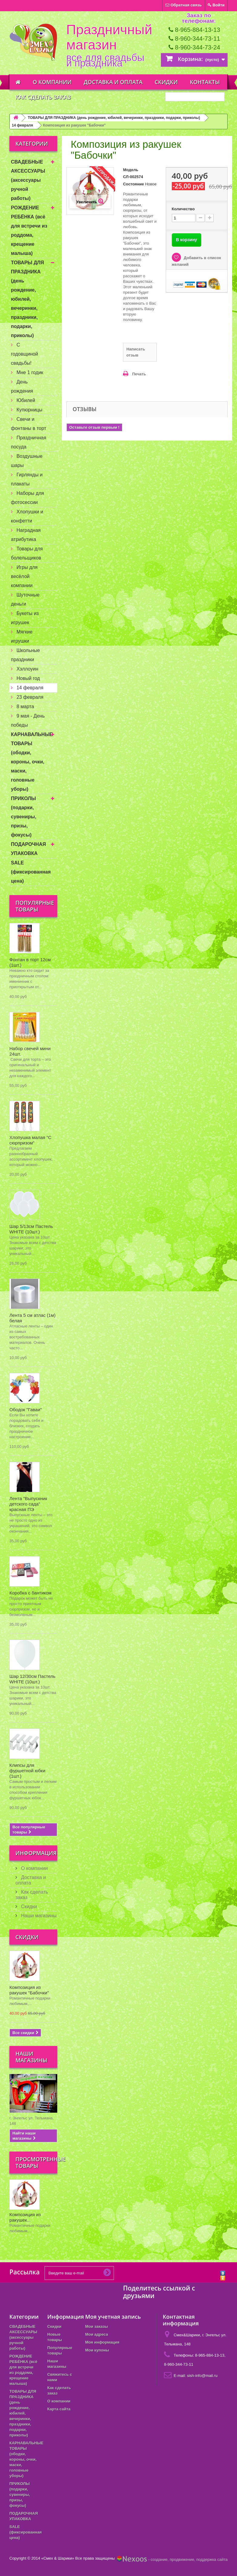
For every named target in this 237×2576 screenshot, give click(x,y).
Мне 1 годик (29, 372)
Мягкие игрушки (21, 636)
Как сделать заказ (43, 97)
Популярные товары (34, 906)
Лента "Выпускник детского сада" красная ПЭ (28, 1504)
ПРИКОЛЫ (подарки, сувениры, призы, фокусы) (23, 816)
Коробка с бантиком (30, 1592)
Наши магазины (38, 1915)
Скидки (166, 82)
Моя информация (102, 2342)
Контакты (205, 82)
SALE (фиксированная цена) (31, 872)
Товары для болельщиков (27, 553)
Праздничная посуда (28, 442)
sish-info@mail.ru (202, 2375)
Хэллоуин (26, 668)
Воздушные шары (26, 461)
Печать (139, 374)
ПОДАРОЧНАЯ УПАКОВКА (28, 849)
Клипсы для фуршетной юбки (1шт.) (27, 1771)
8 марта (24, 706)
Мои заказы (96, 2326)
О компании (52, 82)
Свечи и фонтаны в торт (28, 424)
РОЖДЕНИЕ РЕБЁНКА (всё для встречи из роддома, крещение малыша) (29, 230)
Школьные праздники (25, 655)
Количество (183, 209)
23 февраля (29, 697)
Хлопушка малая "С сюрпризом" (30, 1140)
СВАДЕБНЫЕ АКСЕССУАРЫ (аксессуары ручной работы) (28, 180)
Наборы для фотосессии (27, 498)
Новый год (27, 678)
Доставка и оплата (113, 82)
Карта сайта (59, 2409)
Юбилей (25, 400)
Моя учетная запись (113, 2316)
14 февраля (22, 125)
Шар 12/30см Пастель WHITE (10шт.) (32, 1679)
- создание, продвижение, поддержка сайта (172, 2559)
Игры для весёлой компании (24, 576)
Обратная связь (183, 5)
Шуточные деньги (25, 599)
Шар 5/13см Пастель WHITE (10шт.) (31, 1229)
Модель (130, 169)
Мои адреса (96, 2334)
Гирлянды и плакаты (27, 479)
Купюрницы (28, 409)
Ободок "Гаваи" (25, 1409)
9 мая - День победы (28, 720)
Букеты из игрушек (25, 618)
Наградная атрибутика (26, 535)
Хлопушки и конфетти (27, 516)
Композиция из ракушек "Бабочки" (29, 1990)
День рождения (22, 386)
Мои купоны (97, 2350)
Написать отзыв (135, 352)
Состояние (133, 184)
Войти (216, 5)
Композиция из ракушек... (25, 2217)
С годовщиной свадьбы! (24, 354)
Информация (36, 1853)
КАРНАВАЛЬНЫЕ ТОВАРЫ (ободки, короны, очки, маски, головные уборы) (32, 762)
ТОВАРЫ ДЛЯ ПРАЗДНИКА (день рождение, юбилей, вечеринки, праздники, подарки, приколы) (114, 118)
